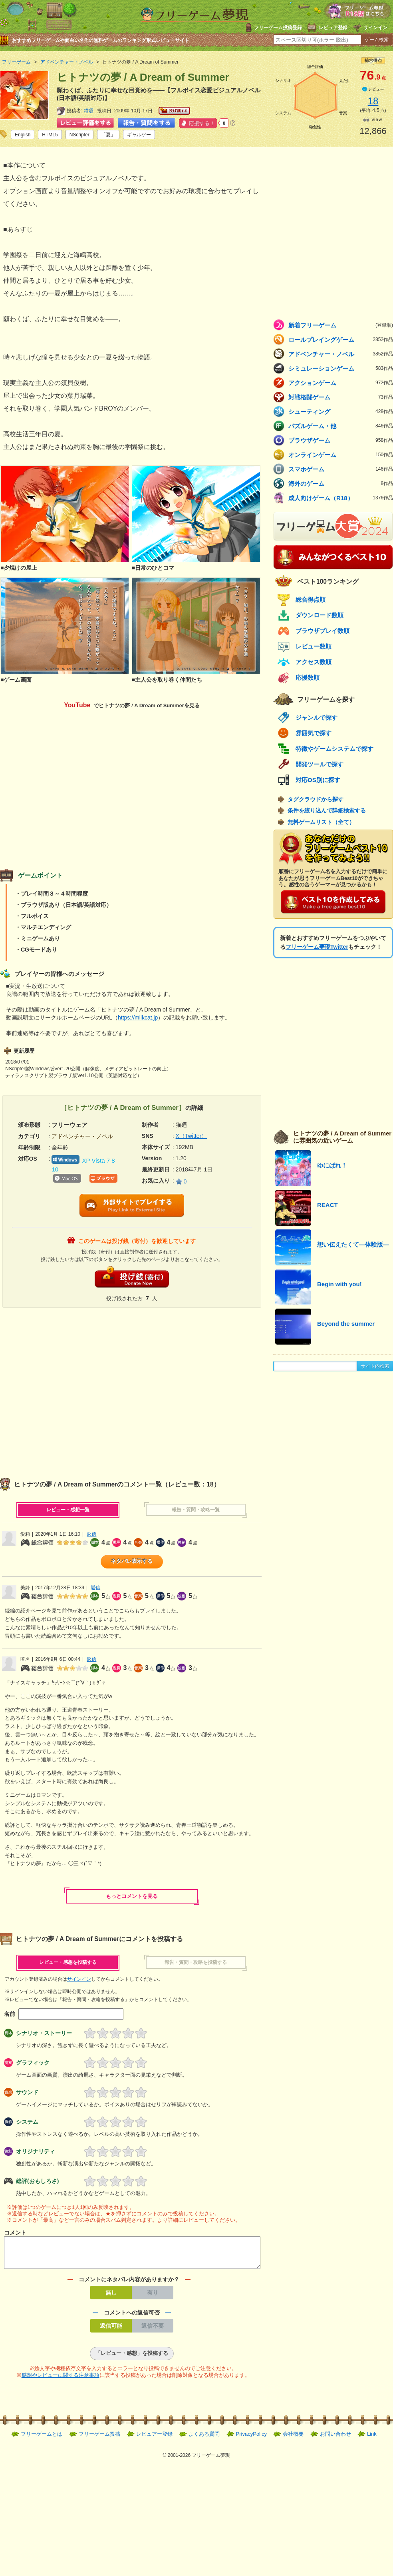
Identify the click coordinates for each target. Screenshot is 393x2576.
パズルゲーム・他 (340, 426)
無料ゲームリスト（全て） (321, 822)
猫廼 (88, 111)
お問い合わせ (335, 2439)
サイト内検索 (375, 1366)
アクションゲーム (340, 383)
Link (372, 2439)
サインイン (375, 27)
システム (27, 2122)
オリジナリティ (35, 2151)
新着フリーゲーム (340, 325)
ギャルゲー (139, 135)
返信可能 (111, 2330)
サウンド (27, 2092)
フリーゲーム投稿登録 (278, 27)
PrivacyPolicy (251, 2439)
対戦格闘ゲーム (340, 397)
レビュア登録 (333, 27)
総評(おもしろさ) (37, 2181)
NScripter (79, 135)
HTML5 (50, 135)
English (22, 135)
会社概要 (293, 2439)
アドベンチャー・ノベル (340, 354)
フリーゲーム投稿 (99, 2439)
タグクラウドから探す (315, 799)
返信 (91, 1534)
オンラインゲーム (340, 455)
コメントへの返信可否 (132, 2317)
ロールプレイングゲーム (340, 339)
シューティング (340, 411)
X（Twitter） (191, 1136)
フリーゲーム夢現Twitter (317, 947)
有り (152, 2297)
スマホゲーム (340, 469)
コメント (15, 2232)
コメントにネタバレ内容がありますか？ (129, 2284)
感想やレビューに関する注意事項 (60, 2380)
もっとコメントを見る (132, 1896)
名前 (9, 2014)
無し (111, 2297)
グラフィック (33, 2062)
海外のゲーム (340, 483)
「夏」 (108, 135)
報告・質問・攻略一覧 (196, 1509)
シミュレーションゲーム (340, 368)
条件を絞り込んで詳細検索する (327, 810)
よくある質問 (204, 2439)
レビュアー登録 (154, 2439)
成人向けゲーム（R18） (340, 498)
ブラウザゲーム (340, 440)
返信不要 (152, 2330)
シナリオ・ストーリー (44, 2033)
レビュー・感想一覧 (67, 1509)
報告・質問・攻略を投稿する (196, 1962)
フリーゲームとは (41, 2439)
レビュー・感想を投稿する (68, 1962)
